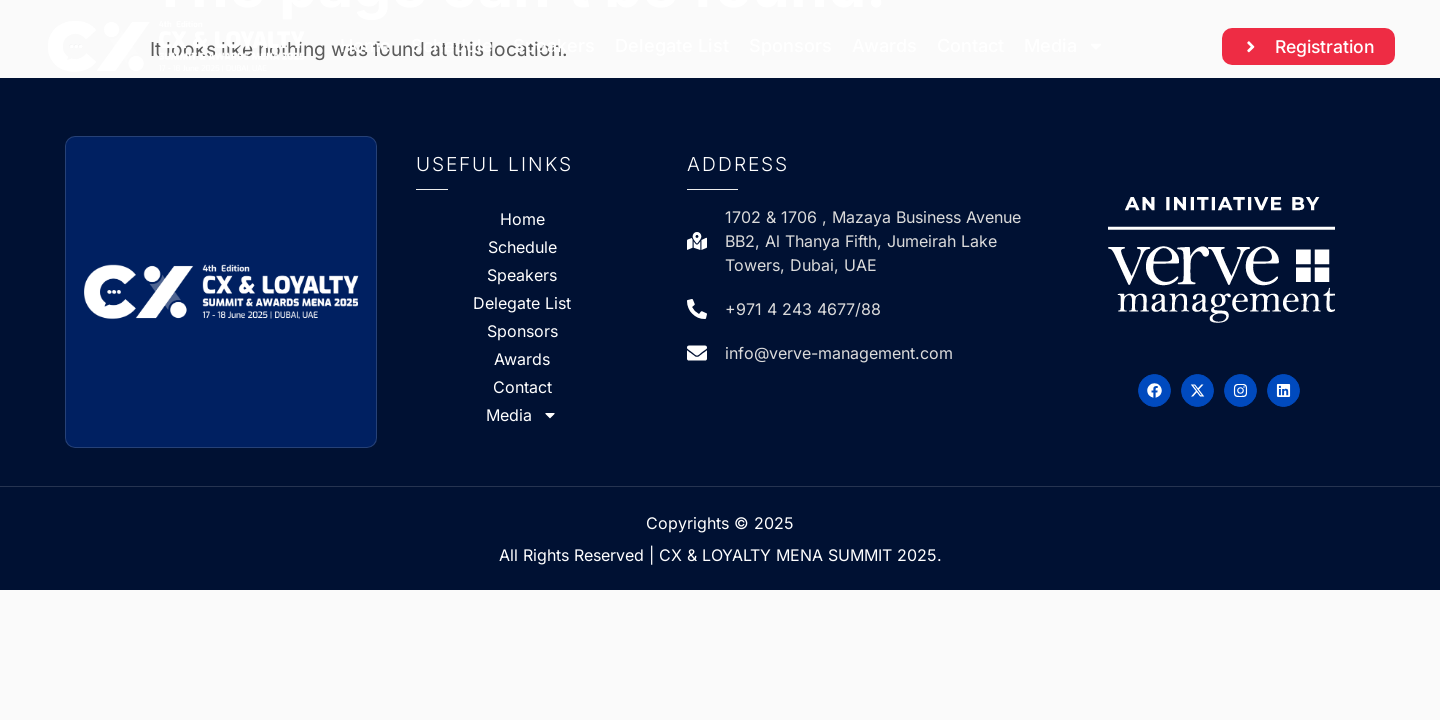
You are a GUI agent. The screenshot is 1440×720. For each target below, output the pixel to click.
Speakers (554, 45)
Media (1064, 46)
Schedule (452, 45)
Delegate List (672, 45)
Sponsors (790, 45)
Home (365, 45)
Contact (970, 45)
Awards (884, 45)
